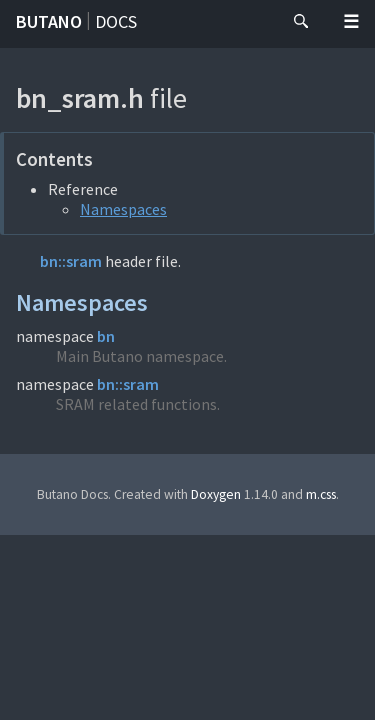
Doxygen (216, 494)
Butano (49, 21)
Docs (116, 21)
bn (106, 336)
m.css (321, 494)
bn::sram (71, 261)
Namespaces (123, 209)
